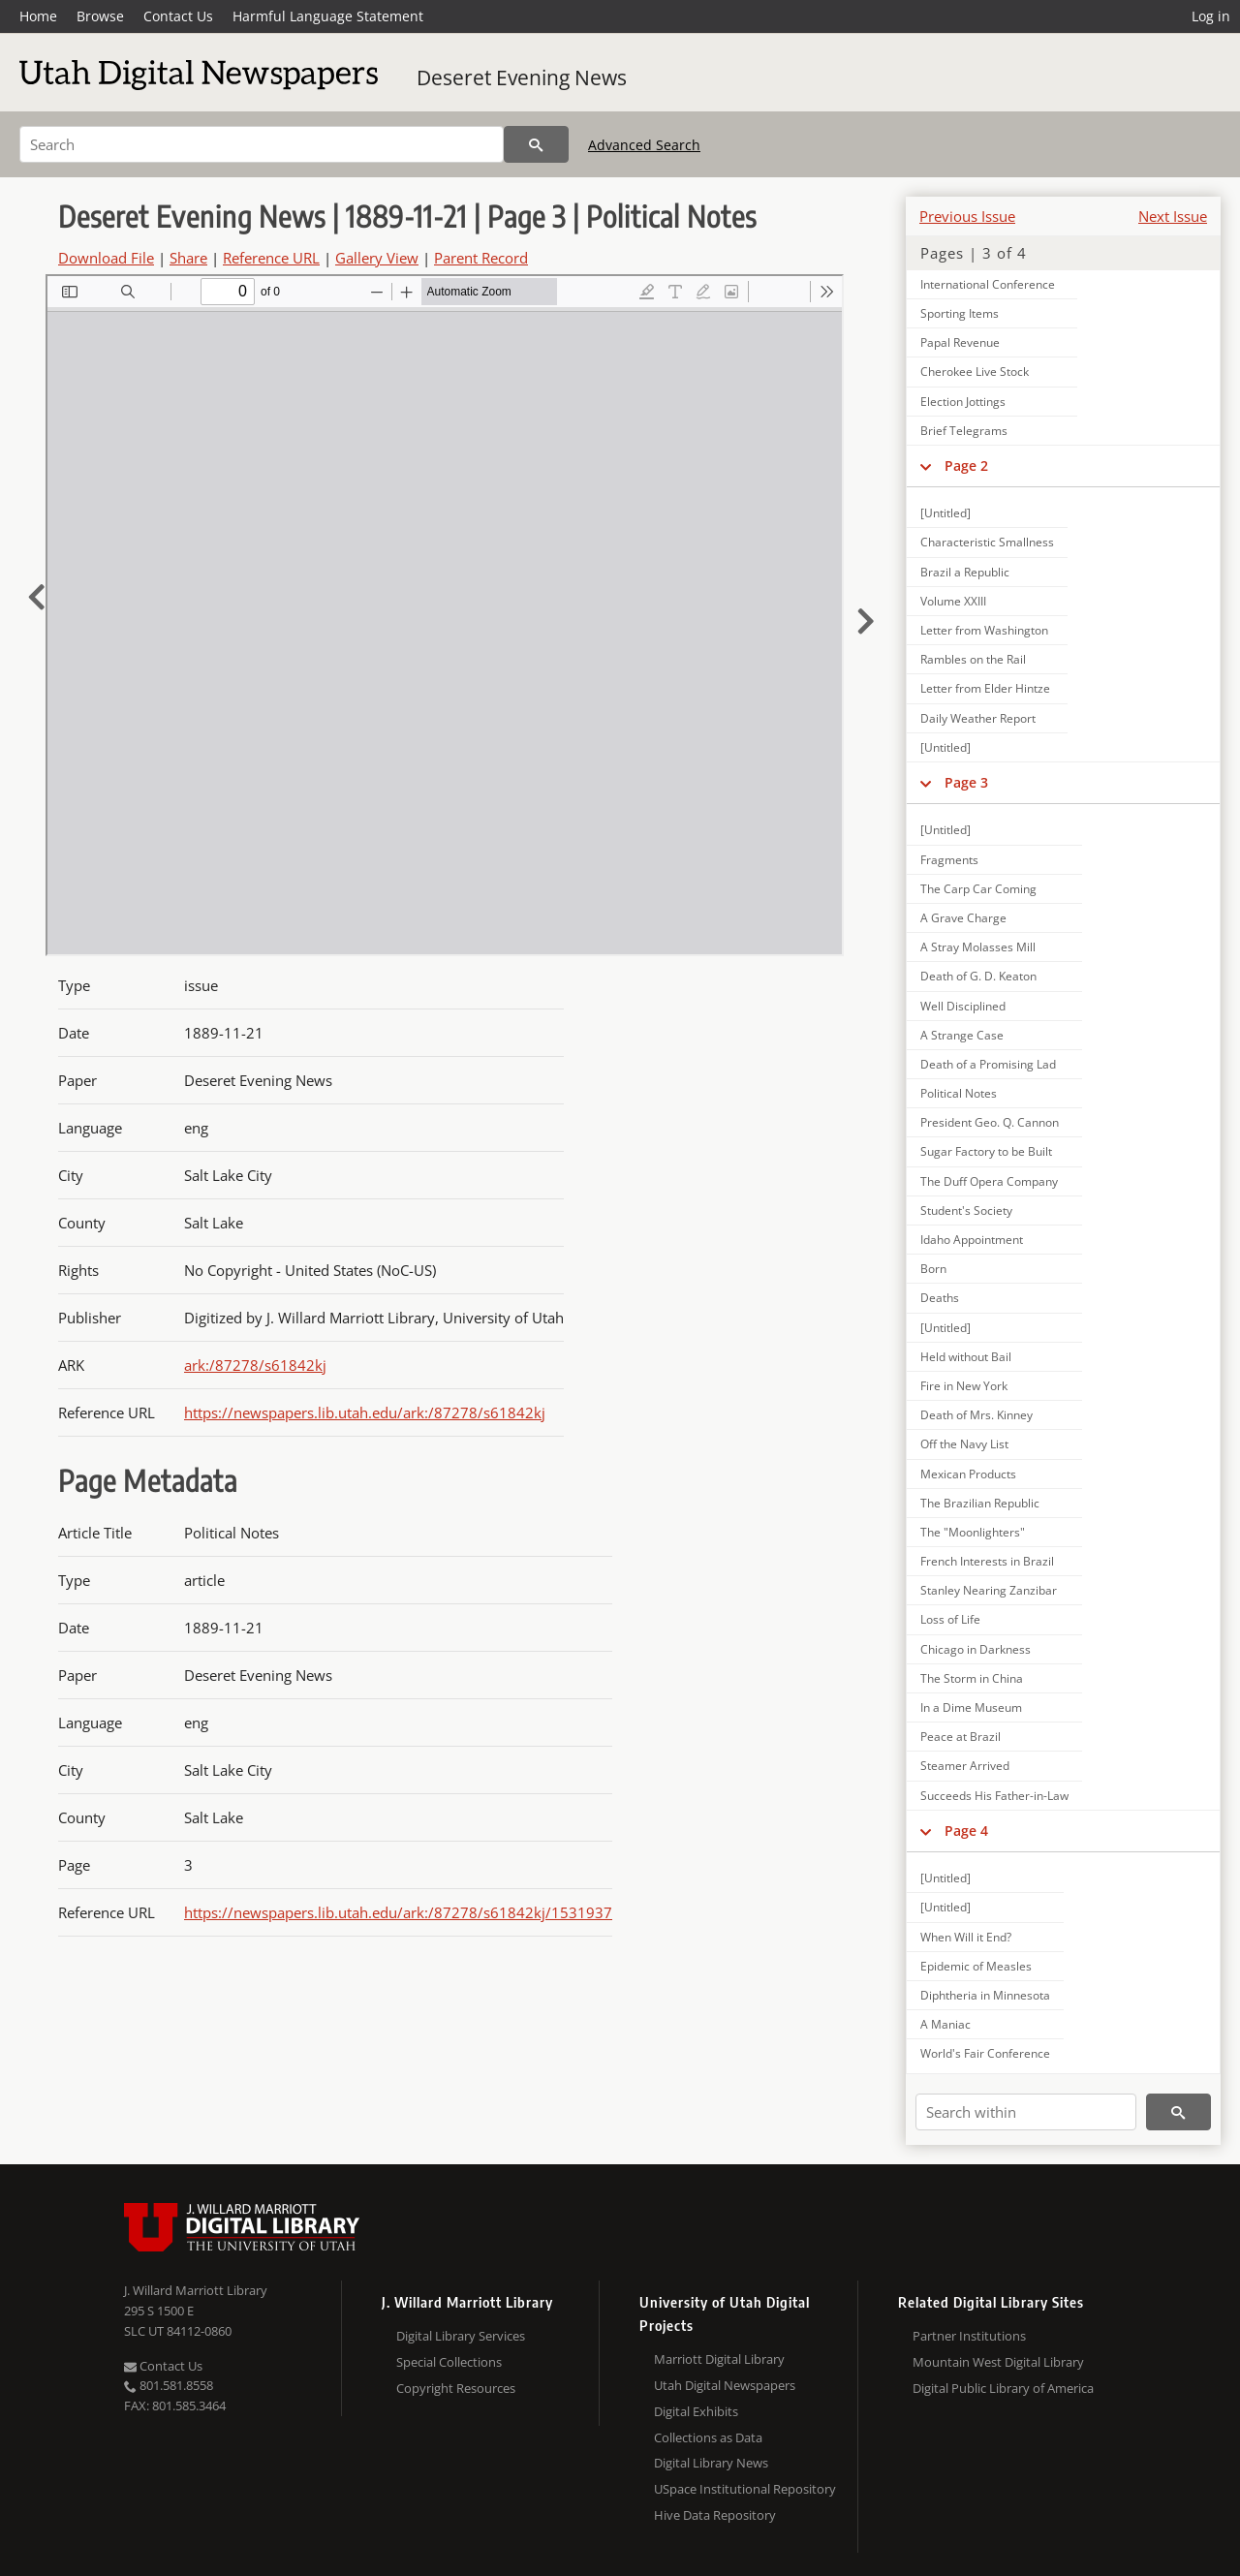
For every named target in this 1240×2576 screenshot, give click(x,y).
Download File (106, 257)
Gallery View (376, 257)
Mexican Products (968, 1474)
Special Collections (449, 2362)
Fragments (949, 860)
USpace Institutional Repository (745, 2489)
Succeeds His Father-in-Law (994, 1795)
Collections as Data (708, 2437)
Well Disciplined (963, 1006)
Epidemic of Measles (976, 1966)
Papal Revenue (960, 342)
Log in (1211, 16)
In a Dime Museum (971, 1707)
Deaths (939, 1297)
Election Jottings (963, 401)
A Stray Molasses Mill (978, 947)
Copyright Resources (455, 2388)
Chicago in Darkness (975, 1649)
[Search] (261, 144)
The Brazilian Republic (979, 1503)
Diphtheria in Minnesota (985, 1995)
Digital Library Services (460, 2335)
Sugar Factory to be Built (986, 1151)
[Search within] (1025, 2112)
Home (38, 16)
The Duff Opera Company (989, 1181)
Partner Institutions (969, 2335)
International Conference (987, 284)
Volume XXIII (953, 601)
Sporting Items (959, 313)
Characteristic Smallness (987, 542)
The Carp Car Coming (978, 889)
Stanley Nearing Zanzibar (988, 1590)
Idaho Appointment (971, 1239)
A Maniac (945, 2024)
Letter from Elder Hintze (985, 688)
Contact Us (178, 16)
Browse (100, 16)
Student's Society (966, 1210)
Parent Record (481, 257)
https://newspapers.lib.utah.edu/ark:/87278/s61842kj (364, 1412)
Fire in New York (964, 1386)
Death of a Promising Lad (988, 1064)
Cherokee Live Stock (974, 371)
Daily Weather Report (978, 718)
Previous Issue (967, 216)
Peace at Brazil (960, 1736)
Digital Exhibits (696, 2411)
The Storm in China (971, 1678)
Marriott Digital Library (719, 2359)
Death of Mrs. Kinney (976, 1415)
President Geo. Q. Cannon (989, 1122)
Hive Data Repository (715, 2515)
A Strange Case (962, 1035)
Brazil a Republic (964, 572)
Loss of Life (950, 1619)
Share (188, 257)
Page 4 (966, 1830)
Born (933, 1268)
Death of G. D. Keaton (978, 976)
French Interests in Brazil (987, 1561)
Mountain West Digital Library (998, 2362)
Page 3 (966, 782)
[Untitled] (945, 513)
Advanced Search (644, 145)
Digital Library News (711, 2462)
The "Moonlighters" (972, 1532)
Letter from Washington (984, 630)
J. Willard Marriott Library (195, 2290)
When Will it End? (965, 1937)
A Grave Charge (963, 918)
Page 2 (966, 465)
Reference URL (271, 257)
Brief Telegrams (964, 430)
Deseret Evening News (522, 77)
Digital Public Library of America (1003, 2388)
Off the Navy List (964, 1444)
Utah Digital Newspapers (724, 2385)
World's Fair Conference (985, 2053)
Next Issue (1172, 216)
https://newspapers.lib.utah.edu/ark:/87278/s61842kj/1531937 (398, 1912)
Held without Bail (965, 1357)
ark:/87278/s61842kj (255, 1365)
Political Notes (958, 1093)
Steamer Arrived (964, 1765)
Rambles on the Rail (973, 659)
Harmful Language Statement (327, 16)
